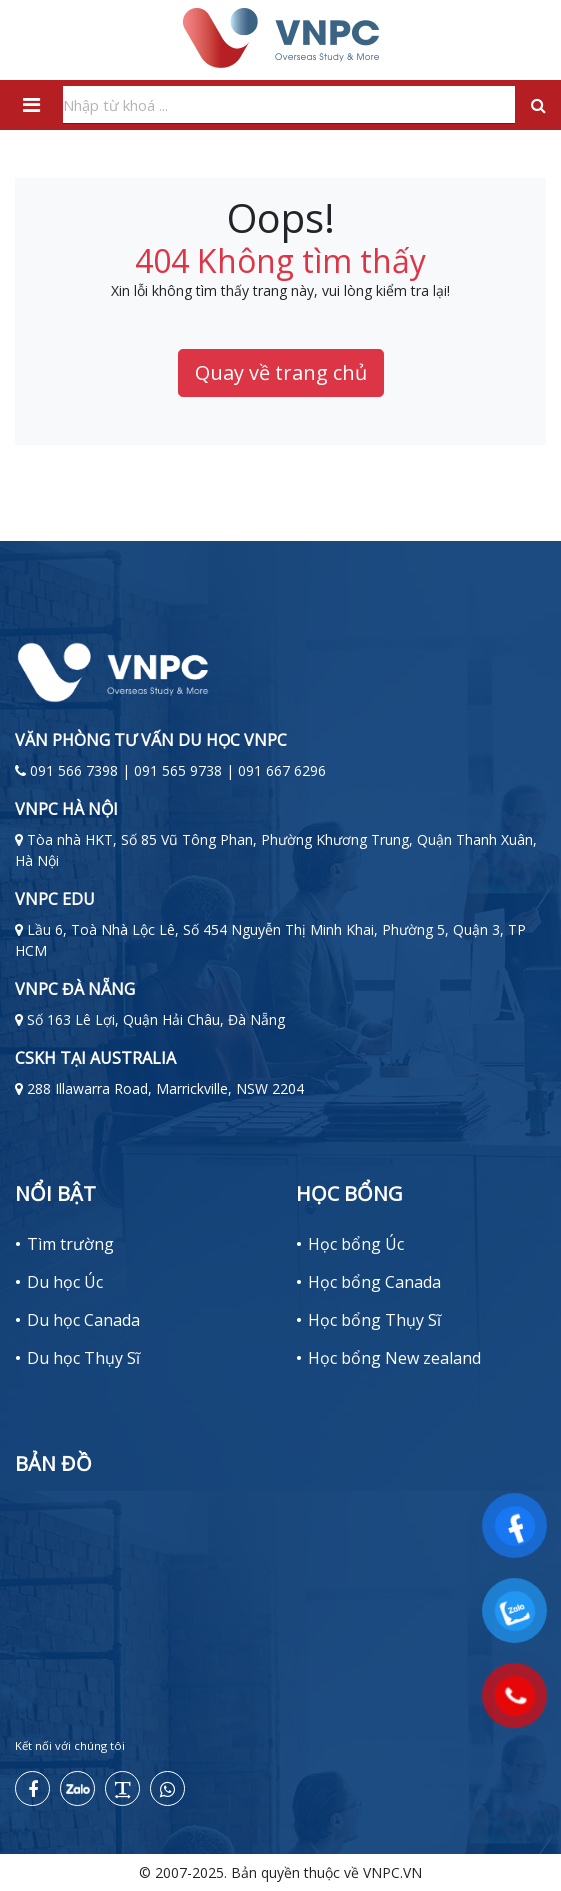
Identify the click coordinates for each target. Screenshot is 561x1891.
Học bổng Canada (374, 1282)
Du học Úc (65, 1282)
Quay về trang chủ (281, 372)
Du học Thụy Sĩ (83, 1358)
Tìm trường (70, 1244)
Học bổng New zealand (394, 1358)
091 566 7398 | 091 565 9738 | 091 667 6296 (178, 770)
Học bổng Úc (356, 1244)
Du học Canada (83, 1320)
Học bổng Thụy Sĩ (374, 1320)
